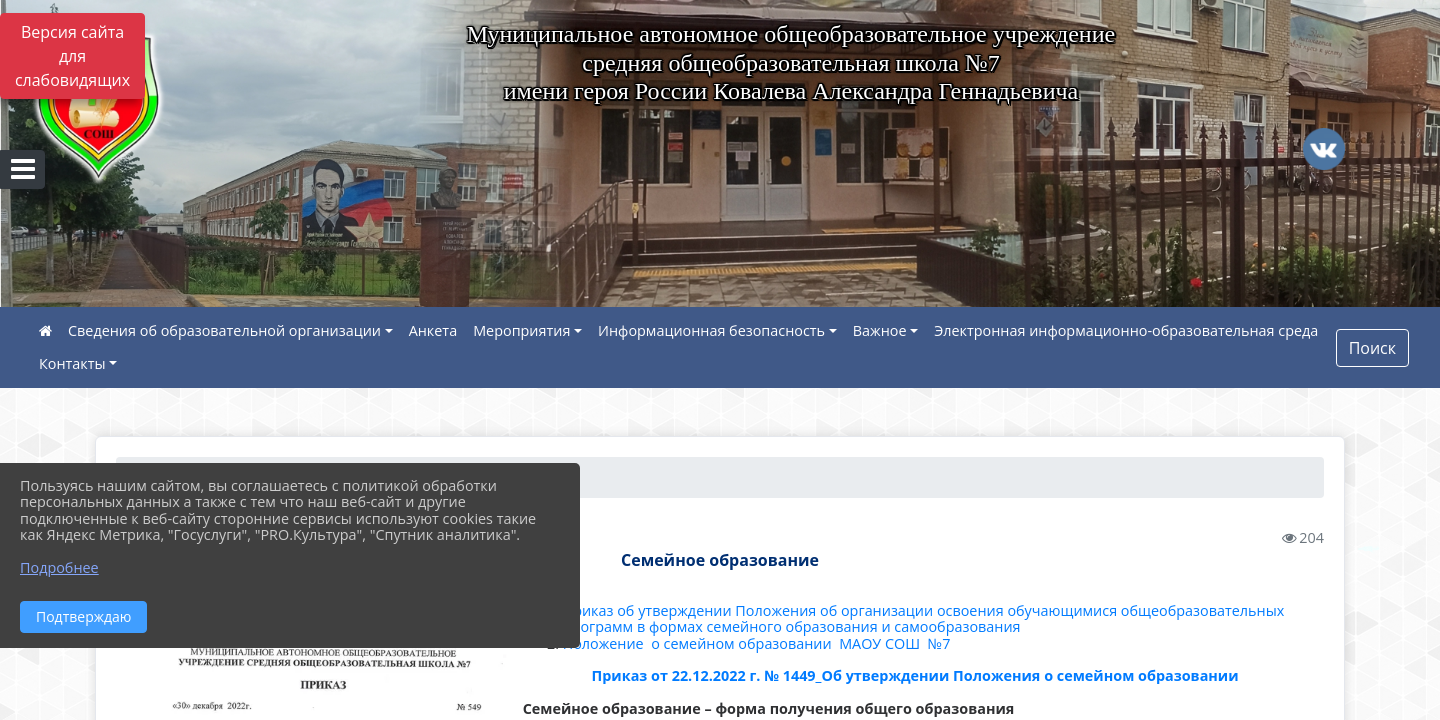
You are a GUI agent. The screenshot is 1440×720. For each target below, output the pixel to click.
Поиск (1372, 348)
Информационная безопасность (711, 330)
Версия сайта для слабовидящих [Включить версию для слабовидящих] (72, 56)
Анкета (433, 330)
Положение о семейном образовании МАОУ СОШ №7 (759, 643)
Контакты (72, 363)
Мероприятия (521, 330)
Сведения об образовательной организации (224, 330)
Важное (880, 330)
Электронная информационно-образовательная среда (1126, 330)
